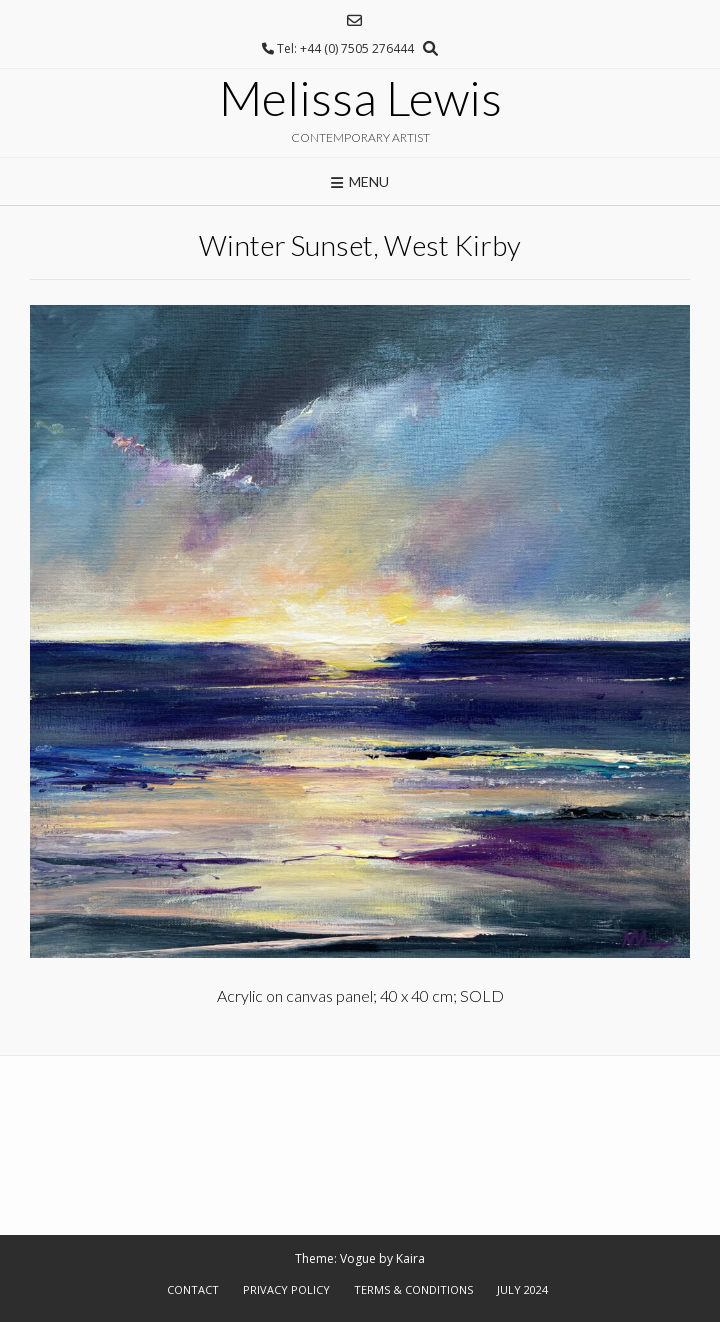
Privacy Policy (286, 1289)
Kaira (410, 1258)
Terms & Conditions (413, 1289)
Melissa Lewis (360, 98)
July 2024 (522, 1289)
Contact (193, 1289)
